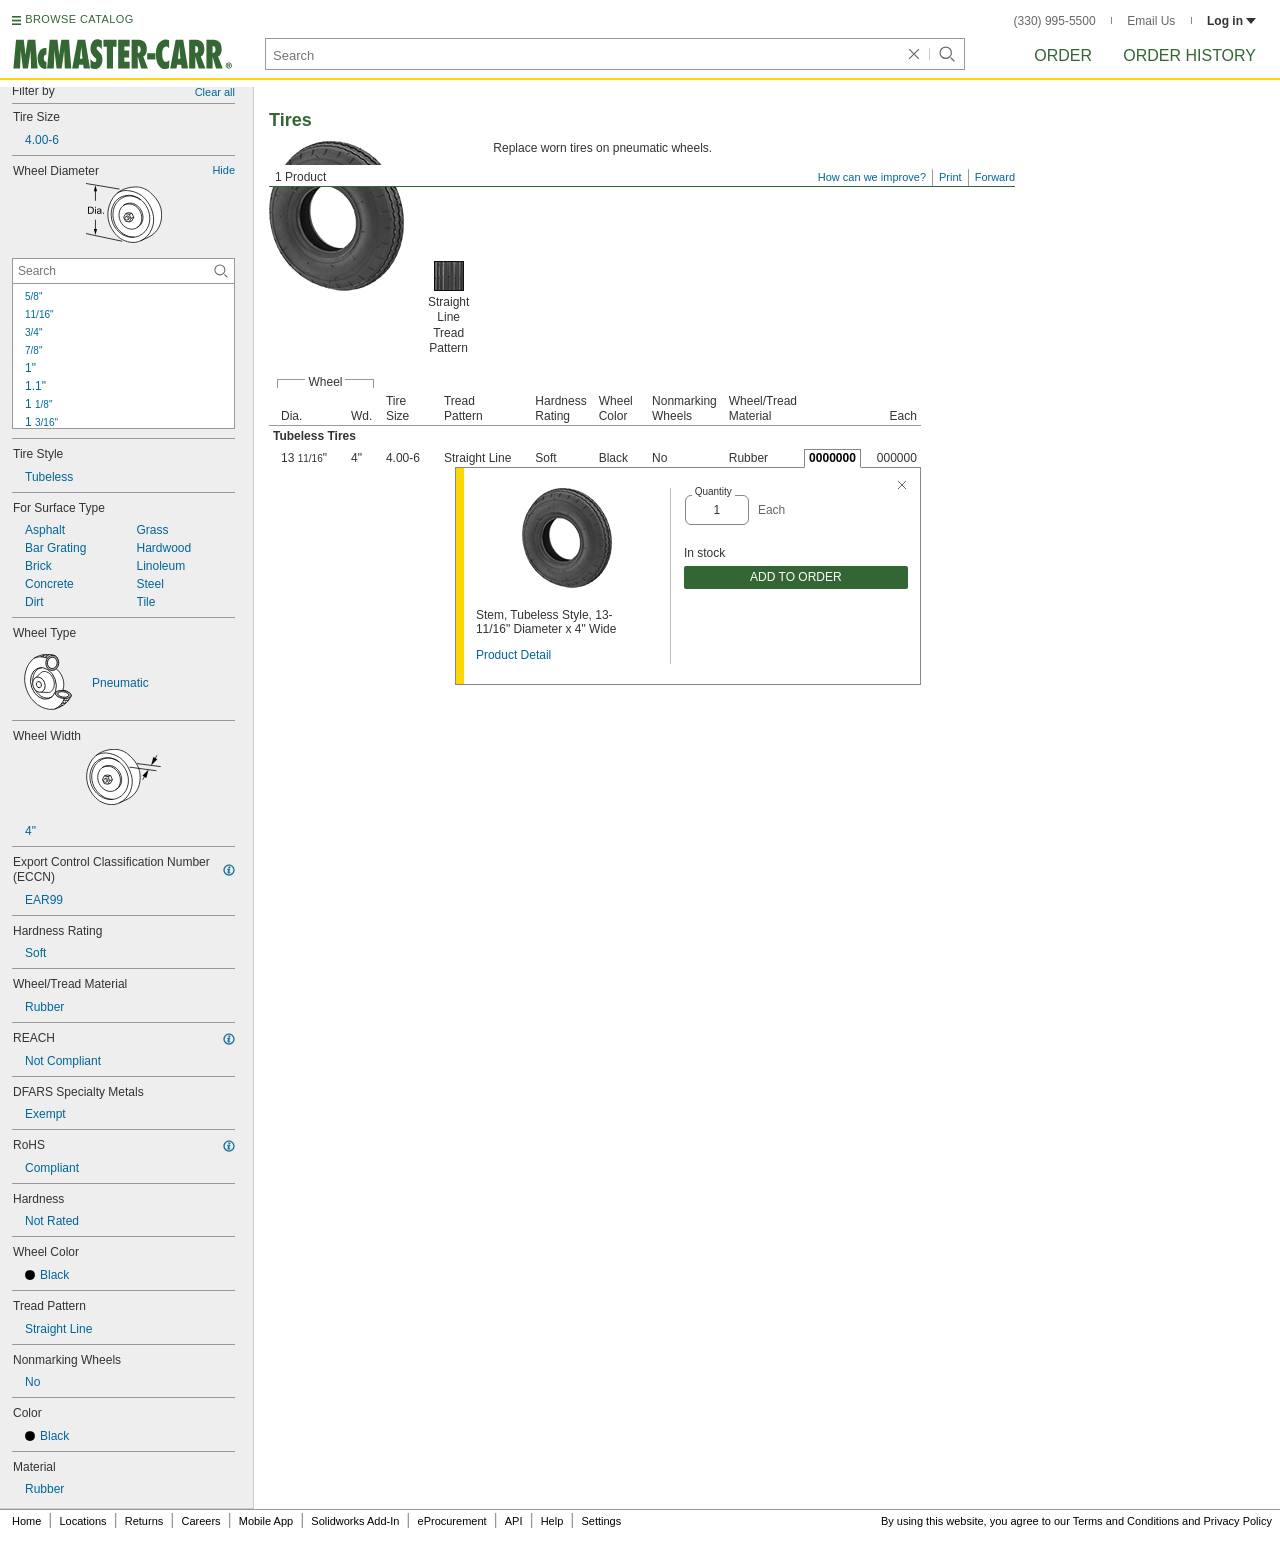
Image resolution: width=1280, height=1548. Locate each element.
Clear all (215, 92)
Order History (1189, 55)
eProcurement (452, 1521)
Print (950, 177)
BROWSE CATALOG (79, 19)
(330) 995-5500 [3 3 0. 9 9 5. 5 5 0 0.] (1055, 21)
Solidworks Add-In (355, 1521)
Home (26, 1521)
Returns (144, 1521)
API (514, 1521)
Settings (601, 1521)
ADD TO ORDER (796, 577)
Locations (83, 1521)
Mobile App (266, 1521)
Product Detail (513, 655)
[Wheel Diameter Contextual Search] (123, 271)
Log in (1231, 21)
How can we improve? (872, 177)
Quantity (713, 491)
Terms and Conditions (1126, 1521)
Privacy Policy (1238, 1521)
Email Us (1151, 21)
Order (1063, 55)
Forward (995, 177)
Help (552, 1521)
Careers (200, 1521)
